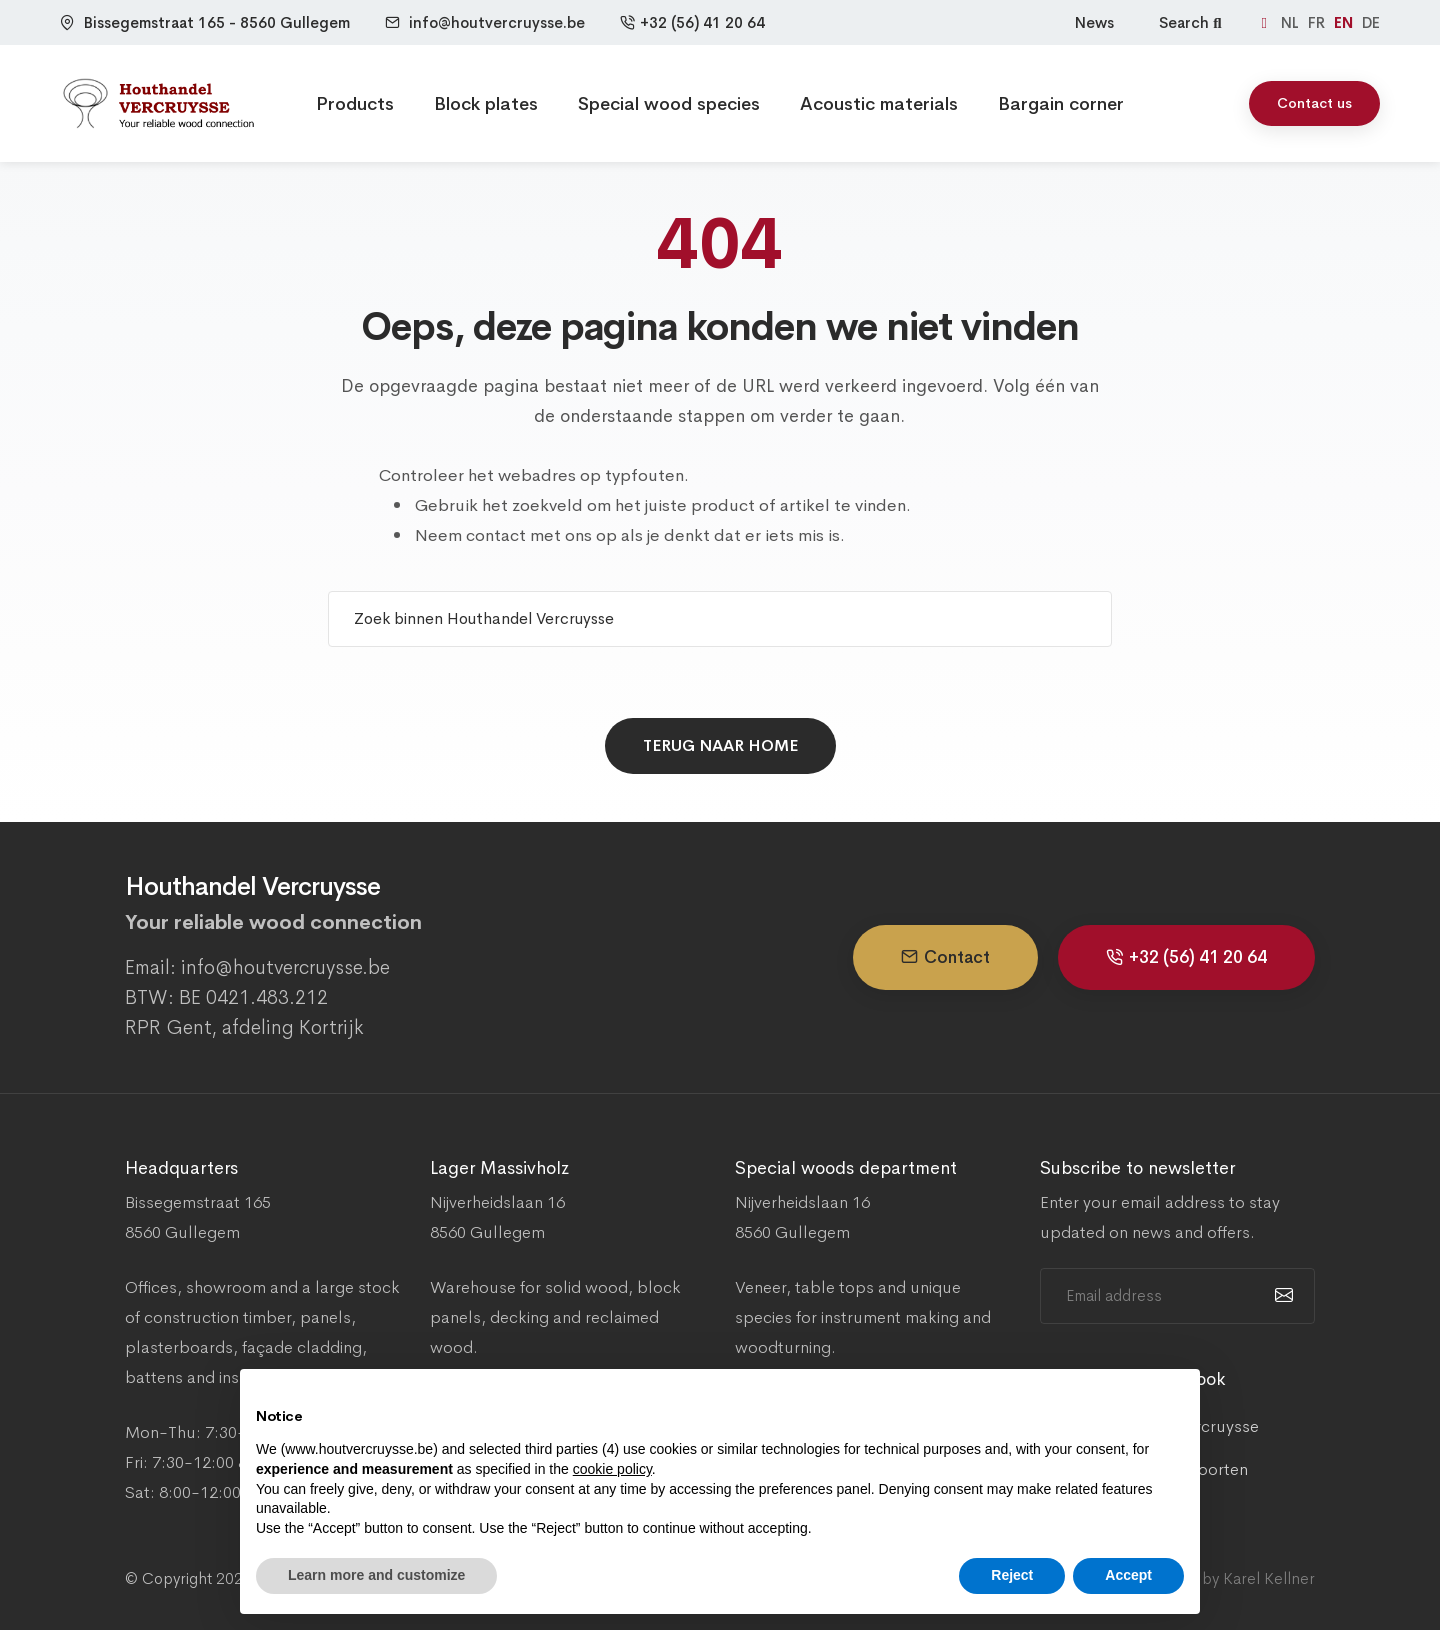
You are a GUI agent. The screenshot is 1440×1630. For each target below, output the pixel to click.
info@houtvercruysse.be (497, 22)
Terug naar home (720, 745)
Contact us (1314, 103)
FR (1318, 22)
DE (1371, 22)
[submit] (1281, 1296)
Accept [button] (1128, 1575)
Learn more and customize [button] (376, 1575)
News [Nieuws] (1094, 22)
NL (1292, 22)
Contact (945, 957)
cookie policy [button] (612, 1469)
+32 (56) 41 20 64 (692, 22)
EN (1345, 22)
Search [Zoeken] (1192, 22)
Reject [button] (1012, 1575)
